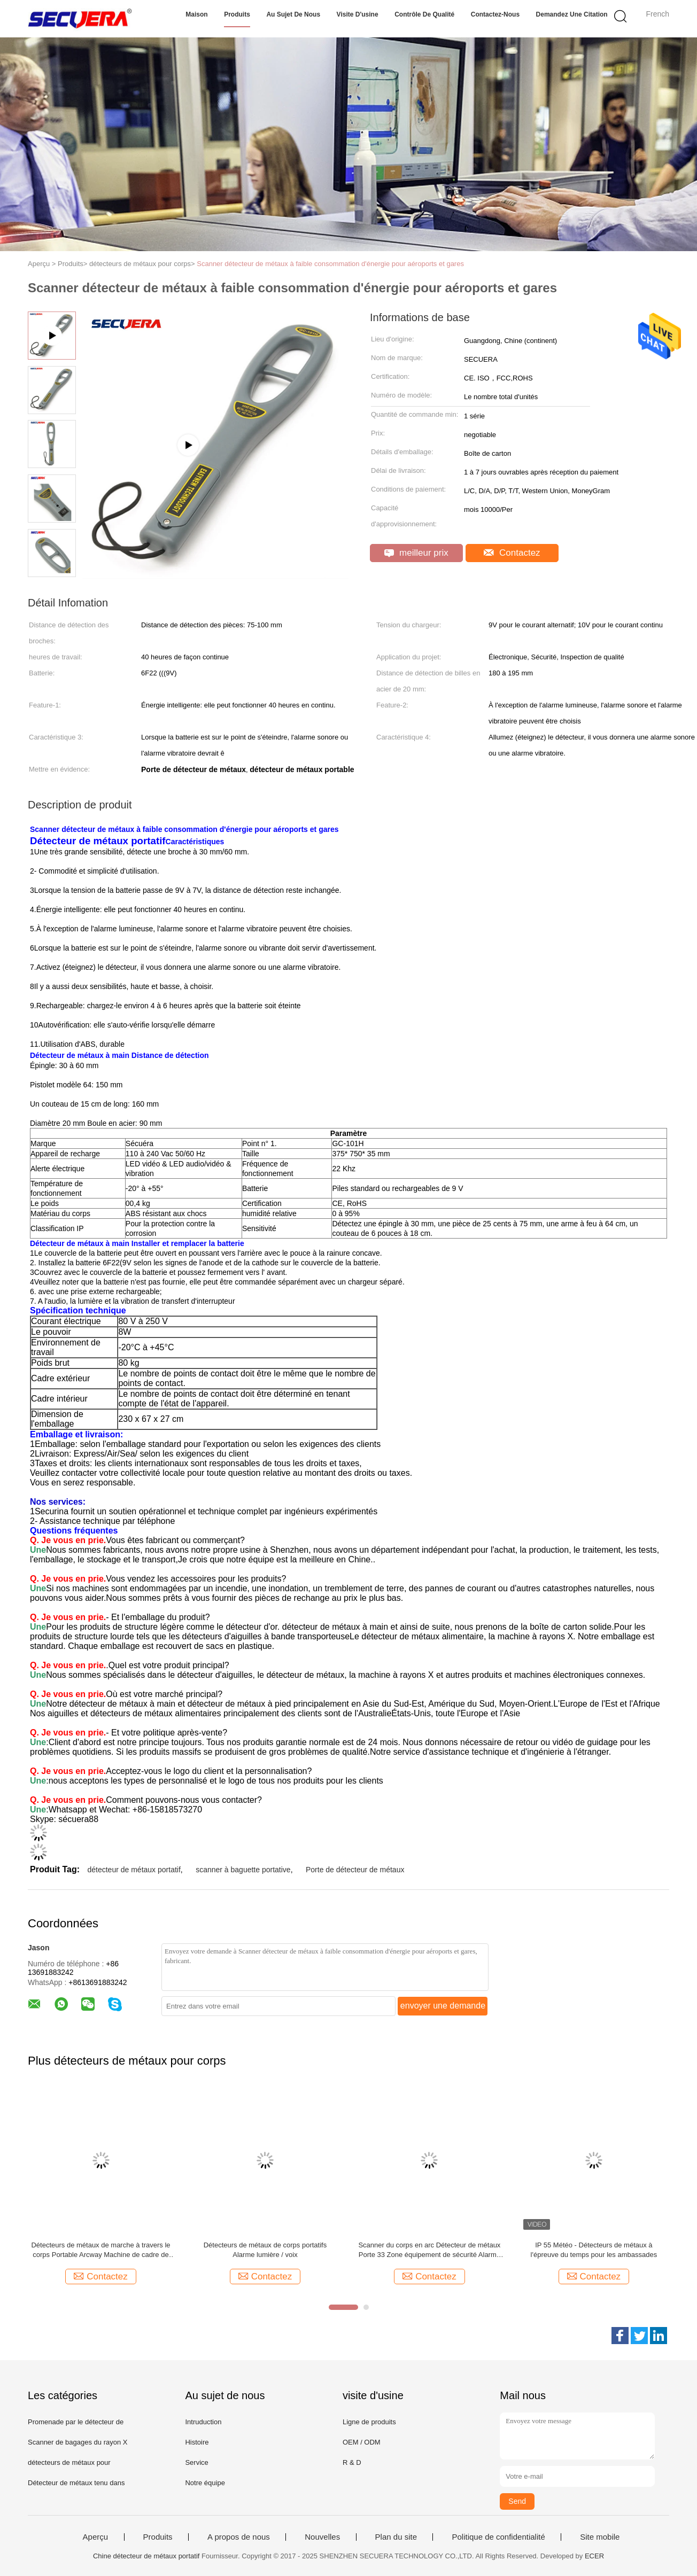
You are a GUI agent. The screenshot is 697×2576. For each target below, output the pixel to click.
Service (196, 2462)
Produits (237, 14)
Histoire (196, 2442)
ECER (594, 2556)
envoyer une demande (442, 2005)
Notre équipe (204, 2483)
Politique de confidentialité (498, 2537)
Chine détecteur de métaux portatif (146, 2556)
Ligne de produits (369, 2422)
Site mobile (599, 2537)
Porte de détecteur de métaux (355, 1869)
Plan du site (396, 2537)
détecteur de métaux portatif (133, 1869)
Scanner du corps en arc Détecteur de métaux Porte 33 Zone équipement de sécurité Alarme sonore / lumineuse (429, 2250)
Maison (196, 14)
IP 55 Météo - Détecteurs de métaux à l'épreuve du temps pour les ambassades (594, 2250)
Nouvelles (322, 2537)
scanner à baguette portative (243, 1869)
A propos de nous (238, 2537)
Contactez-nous (495, 14)
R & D (352, 2462)
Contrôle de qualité (424, 14)
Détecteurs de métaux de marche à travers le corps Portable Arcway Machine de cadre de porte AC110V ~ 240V (100, 2250)
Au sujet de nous (293, 14)
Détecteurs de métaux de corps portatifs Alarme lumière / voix (265, 2250)
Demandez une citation (572, 14)
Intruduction (203, 2422)
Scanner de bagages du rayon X (77, 2442)
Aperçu (96, 2537)
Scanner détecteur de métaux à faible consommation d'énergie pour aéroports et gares (330, 264)
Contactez (512, 553)
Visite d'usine (357, 14)
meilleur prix (416, 553)
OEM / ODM (362, 2442)
